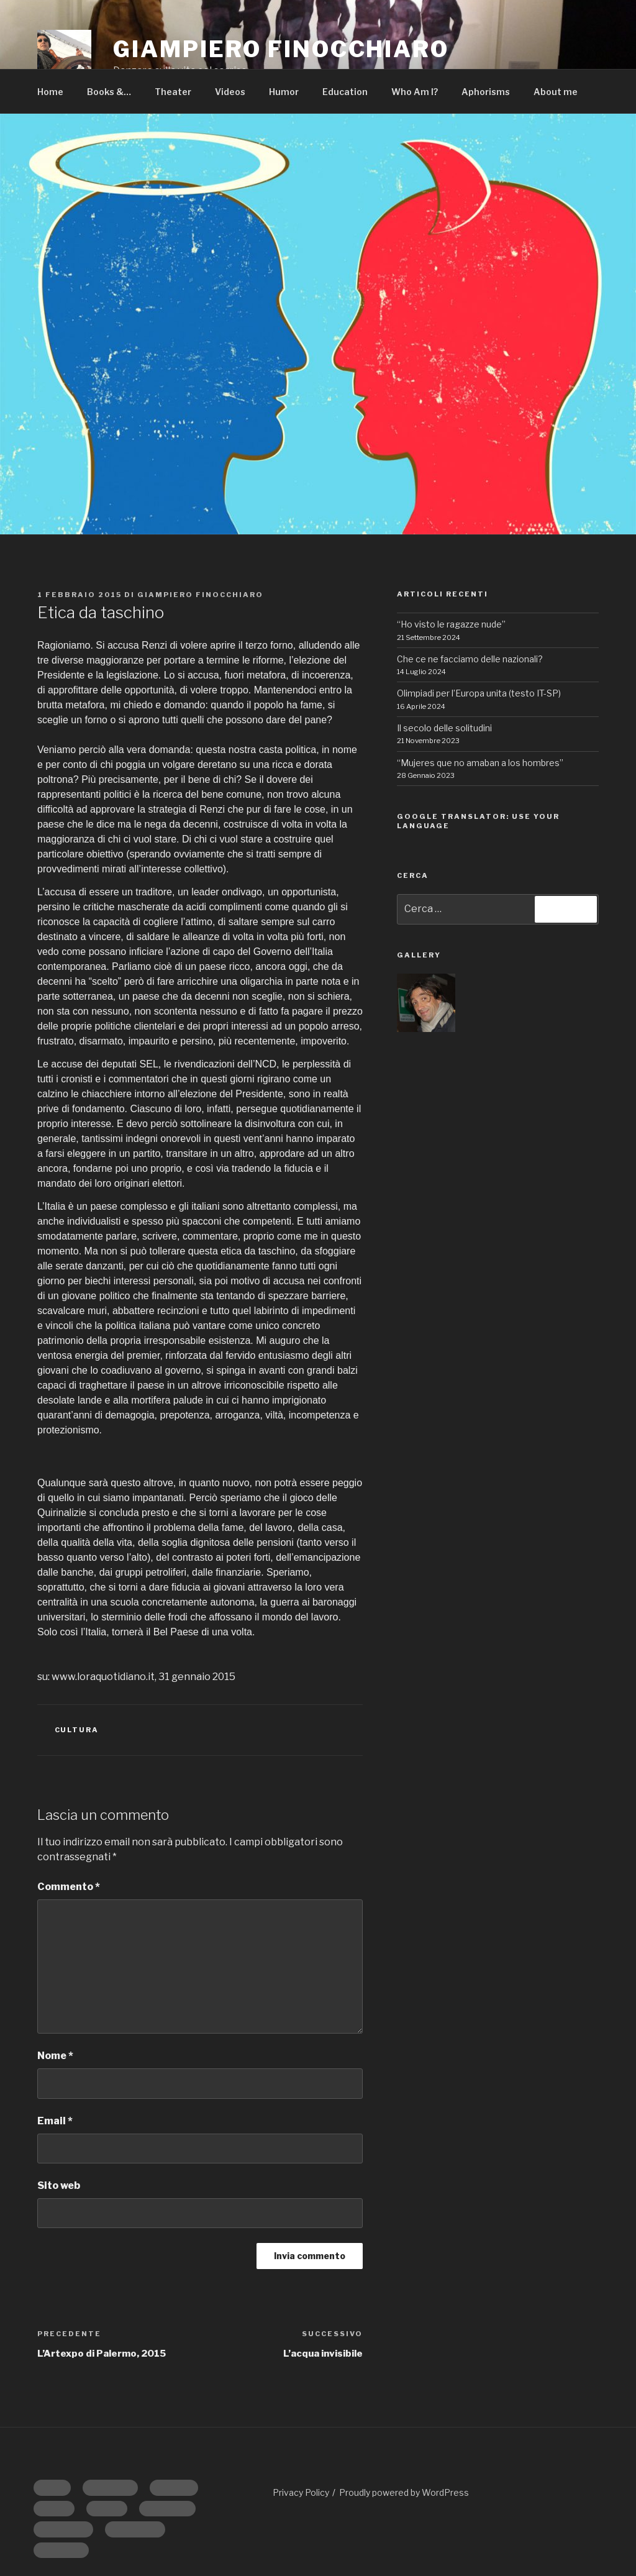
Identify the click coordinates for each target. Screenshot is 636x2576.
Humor (284, 91)
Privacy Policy (301, 2492)
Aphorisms (485, 91)
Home (50, 91)
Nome (55, 2056)
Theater (173, 91)
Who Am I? (414, 91)
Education (345, 91)
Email (55, 2121)
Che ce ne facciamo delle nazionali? (470, 659)
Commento (68, 1887)
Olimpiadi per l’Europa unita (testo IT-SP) (479, 693)
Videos (230, 91)
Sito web (58, 2185)
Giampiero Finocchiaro (200, 594)
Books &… (109, 91)
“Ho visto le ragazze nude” (451, 624)
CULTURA (77, 1729)
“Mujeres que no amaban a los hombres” (480, 762)
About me (556, 91)
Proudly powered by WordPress (404, 2492)
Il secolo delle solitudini (444, 728)
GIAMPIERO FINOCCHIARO (280, 49)
